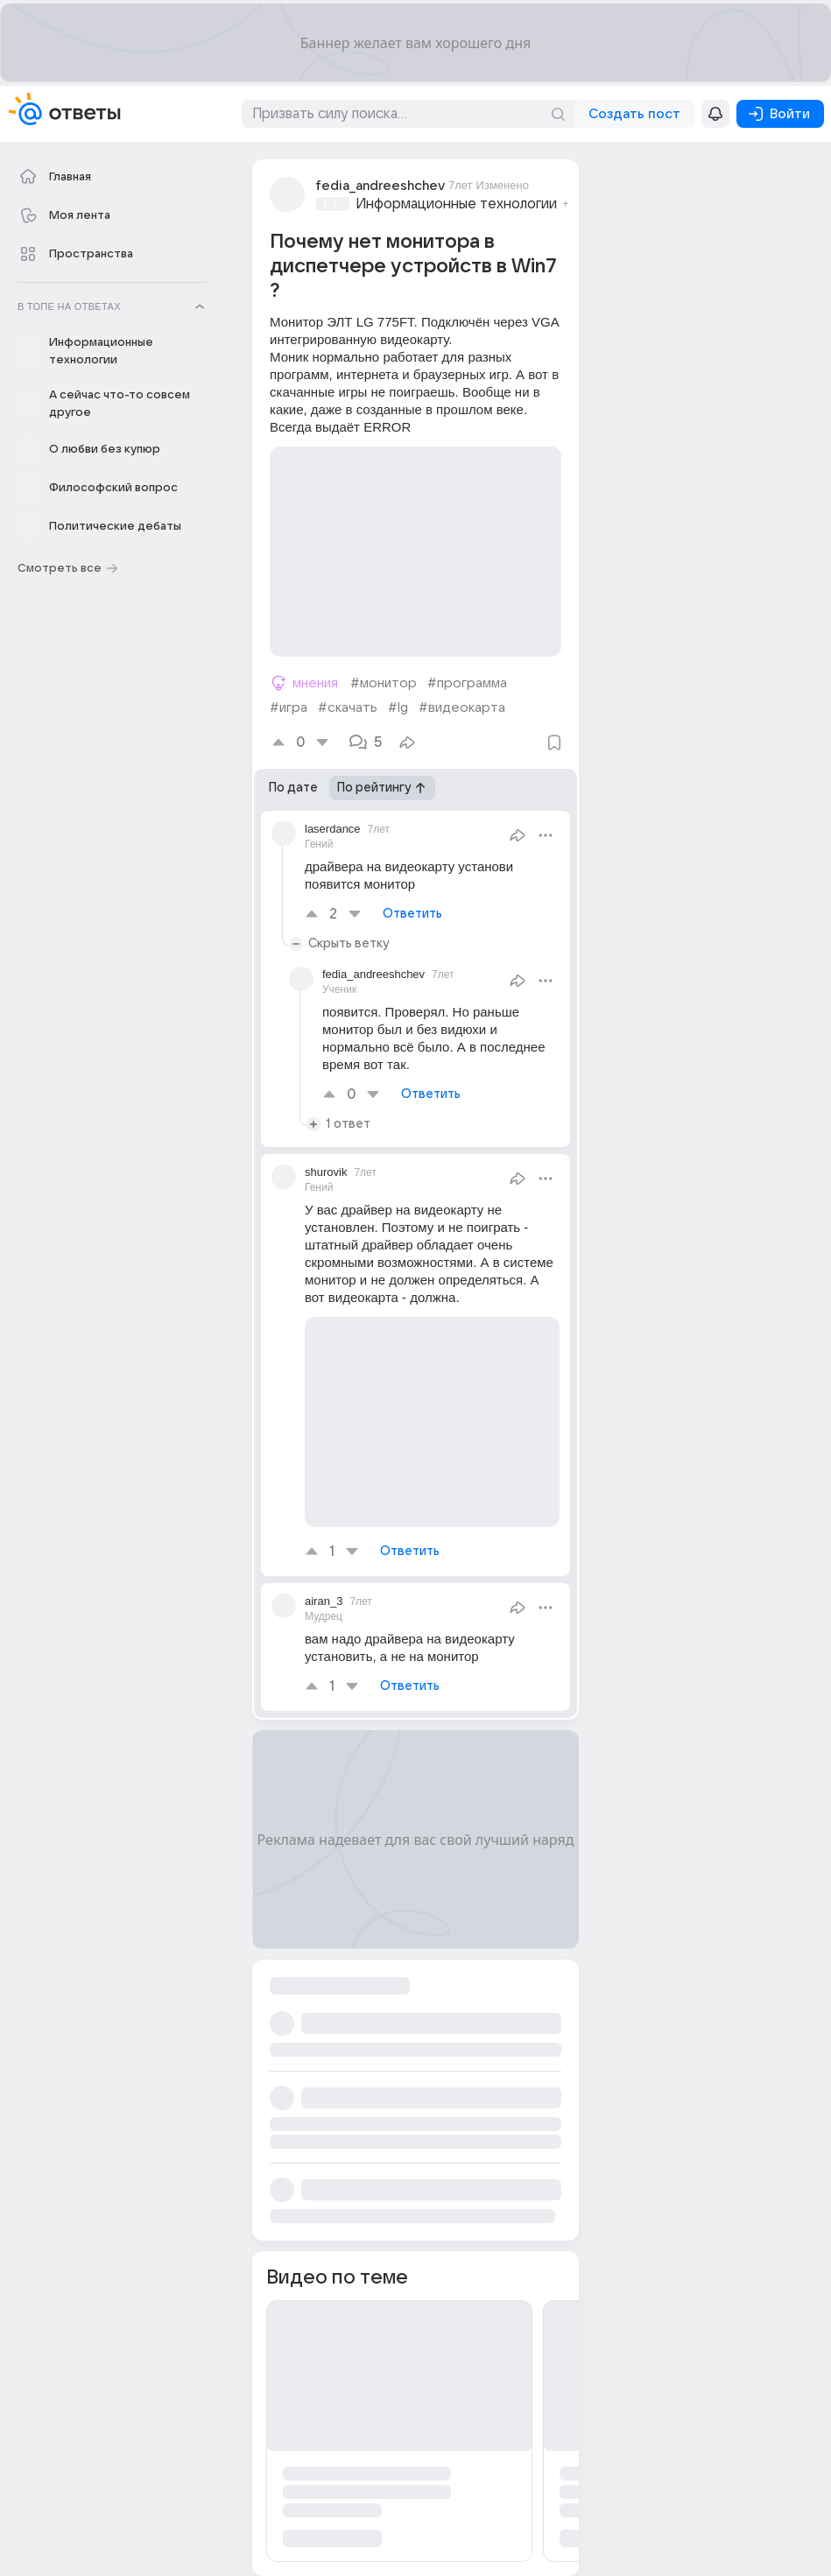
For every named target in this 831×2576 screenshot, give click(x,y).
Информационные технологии (456, 204)
